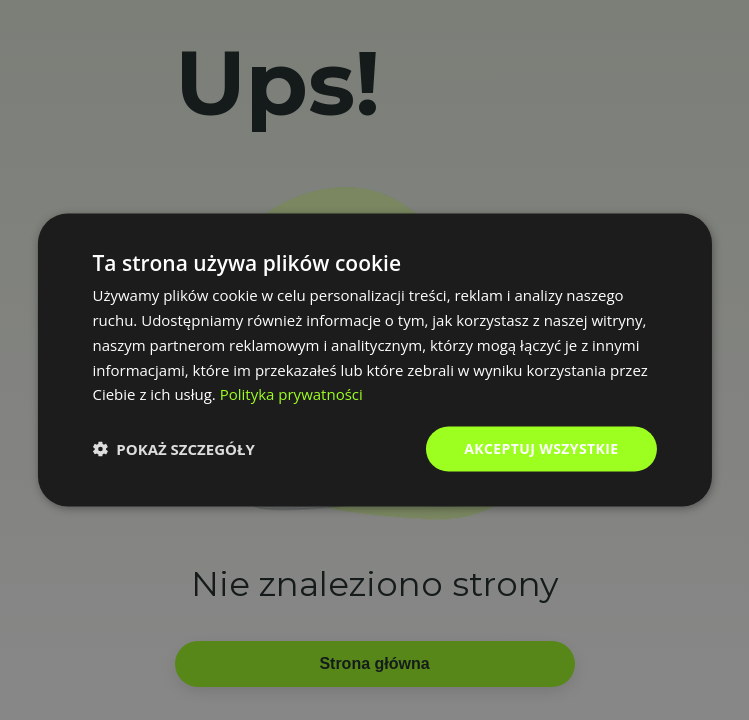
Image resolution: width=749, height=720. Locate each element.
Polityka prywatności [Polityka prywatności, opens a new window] (291, 394)
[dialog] (374, 360)
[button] (173, 449)
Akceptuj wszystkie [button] (541, 448)
